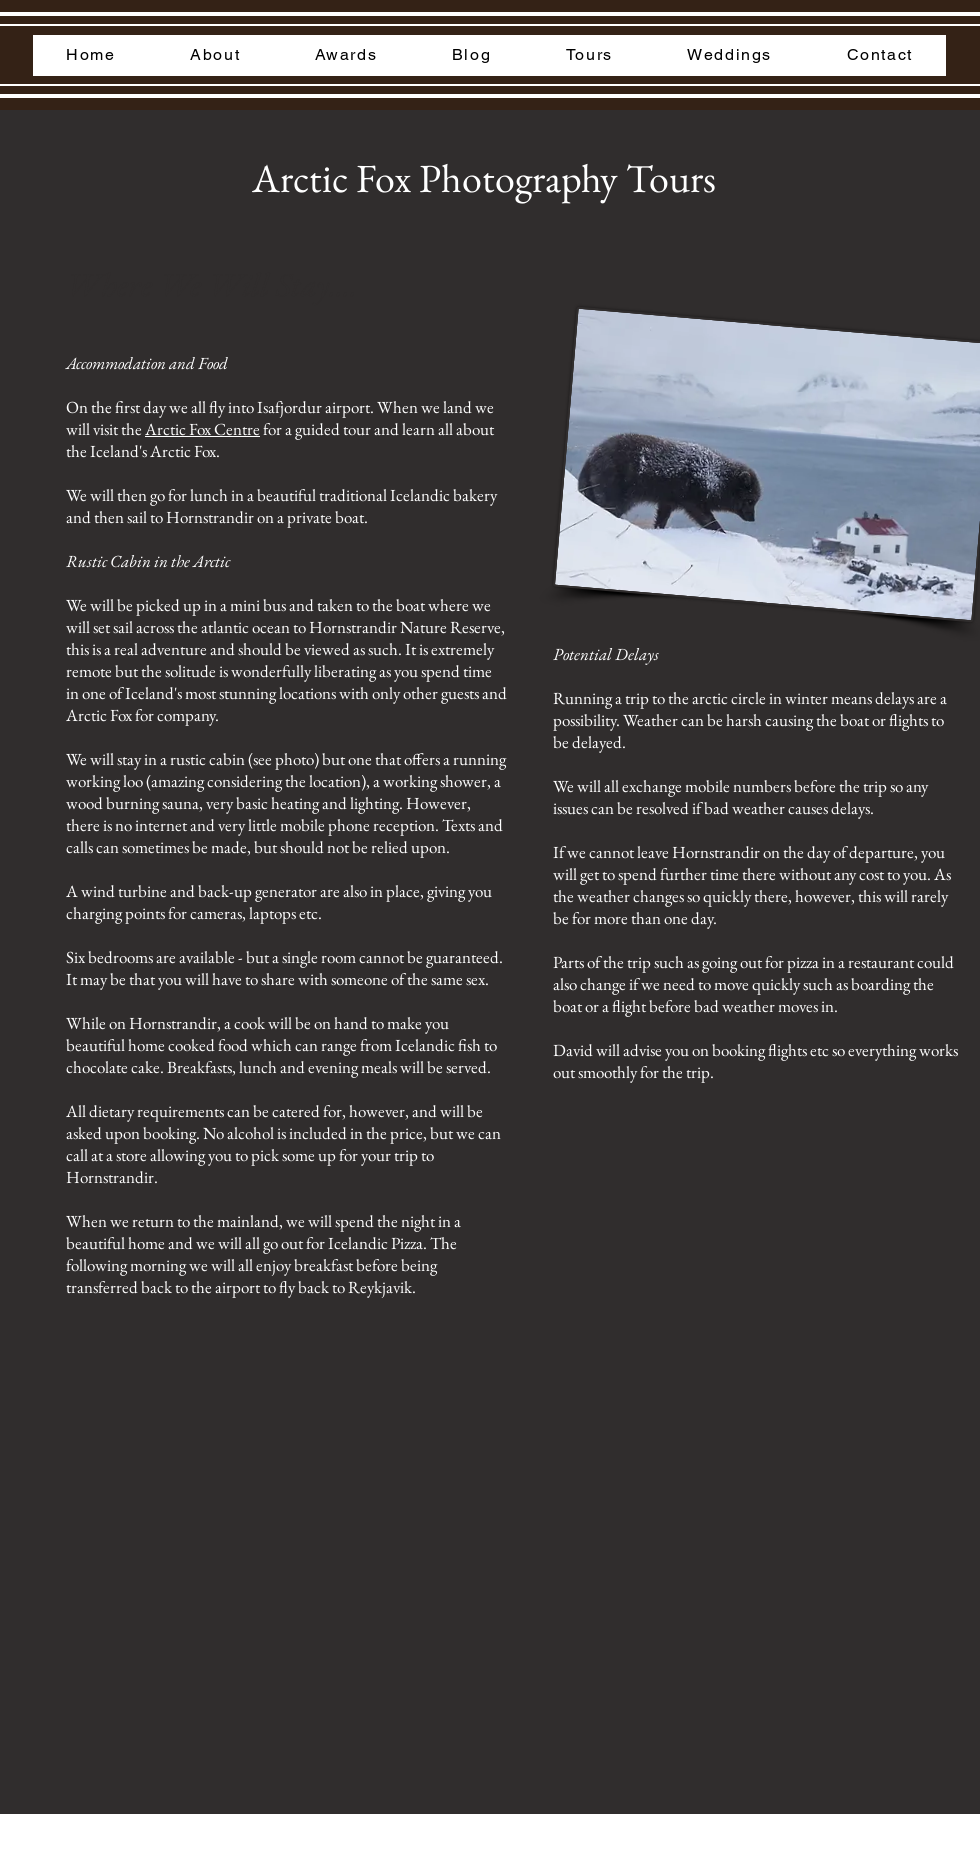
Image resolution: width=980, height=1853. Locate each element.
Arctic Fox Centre (202, 429)
